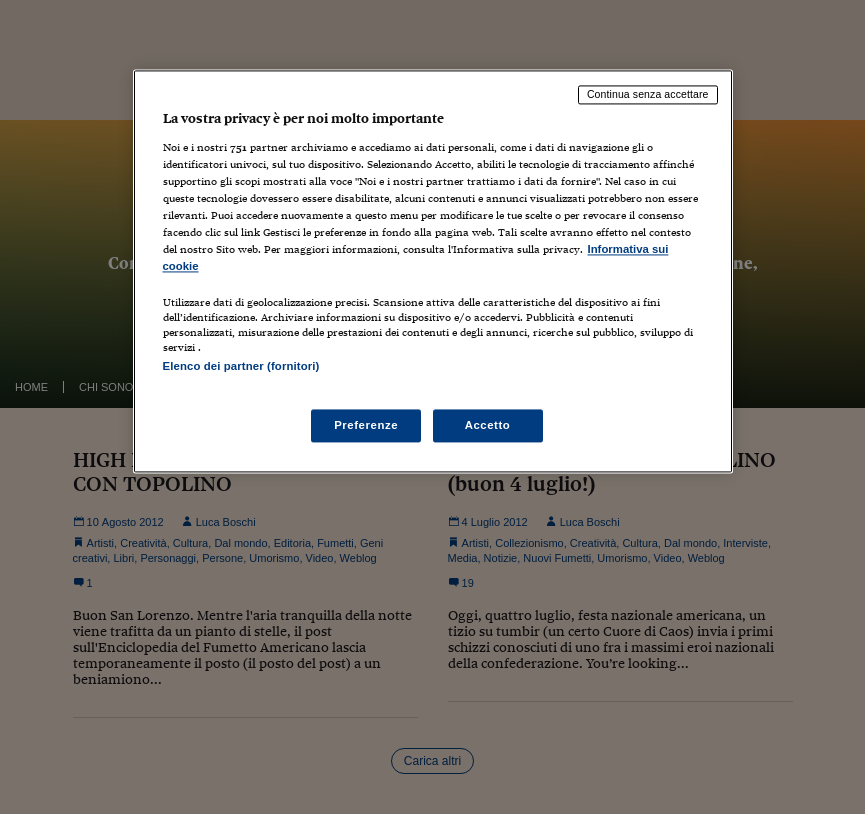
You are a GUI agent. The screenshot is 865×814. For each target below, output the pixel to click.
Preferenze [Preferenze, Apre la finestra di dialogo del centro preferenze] (366, 425)
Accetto (488, 425)
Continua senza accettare (648, 95)
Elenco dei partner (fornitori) (241, 367)
